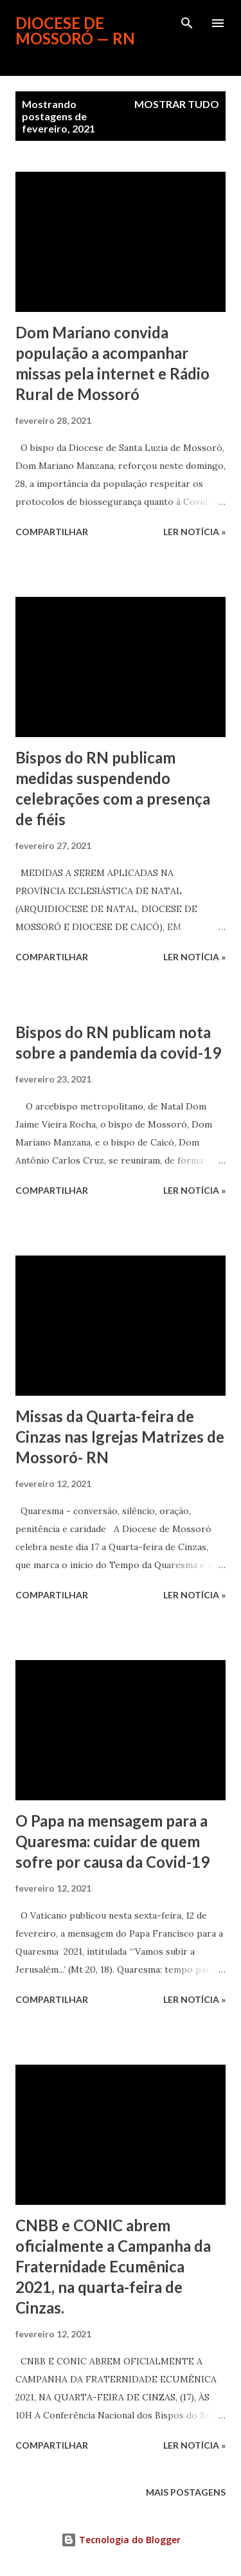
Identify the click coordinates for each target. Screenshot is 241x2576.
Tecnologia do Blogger (121, 2540)
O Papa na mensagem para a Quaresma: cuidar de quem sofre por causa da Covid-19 (112, 1841)
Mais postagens (186, 2492)
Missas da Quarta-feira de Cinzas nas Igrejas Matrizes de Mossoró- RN (119, 1436)
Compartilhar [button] (51, 531)
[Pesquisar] (187, 23)
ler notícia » (194, 531)
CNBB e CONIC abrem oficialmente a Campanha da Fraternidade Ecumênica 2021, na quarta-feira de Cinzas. (113, 2266)
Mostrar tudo (176, 104)
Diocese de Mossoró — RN (75, 31)
